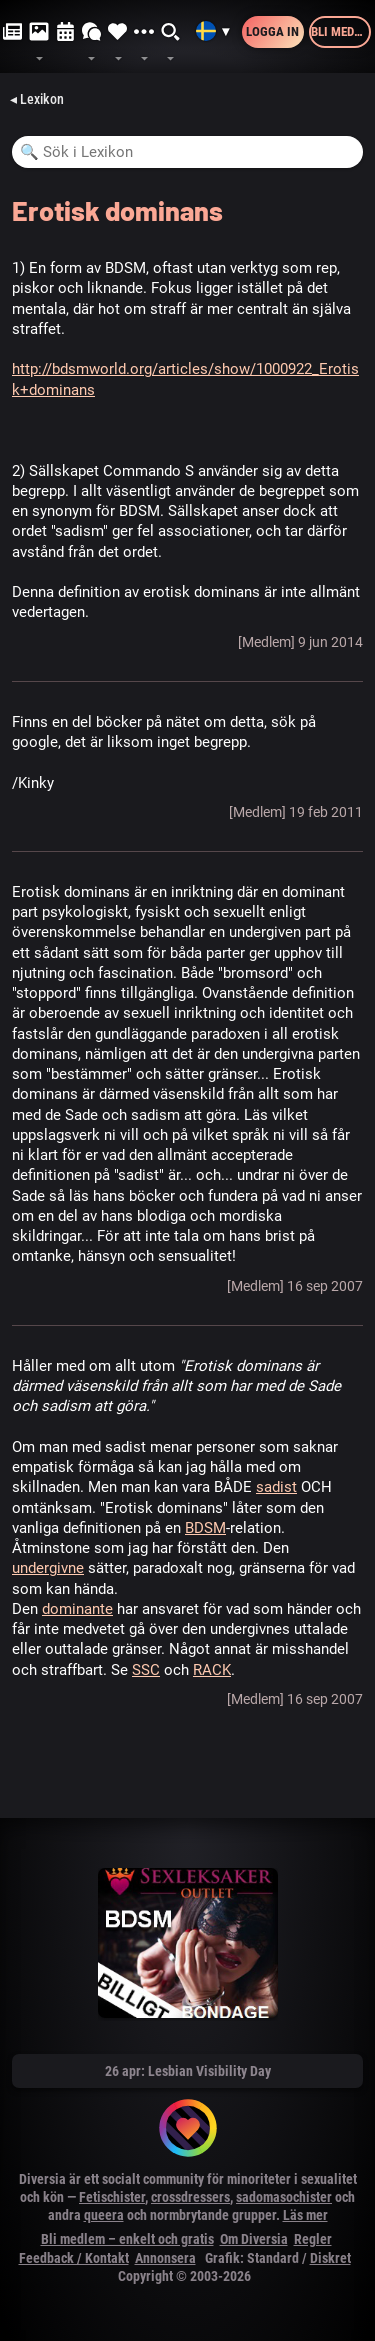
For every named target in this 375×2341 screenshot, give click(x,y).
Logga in (272, 31)
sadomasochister (284, 2197)
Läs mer (305, 2215)
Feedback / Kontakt (74, 2258)
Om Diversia (254, 2239)
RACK (212, 1670)
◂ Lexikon (37, 99)
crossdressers (190, 2197)
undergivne (48, 1568)
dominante (77, 1609)
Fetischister (112, 2197)
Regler (313, 2239)
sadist (276, 1487)
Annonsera (165, 2258)
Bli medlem (341, 31)
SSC (146, 1670)
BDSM (205, 1528)
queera (104, 2215)
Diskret (330, 2258)
